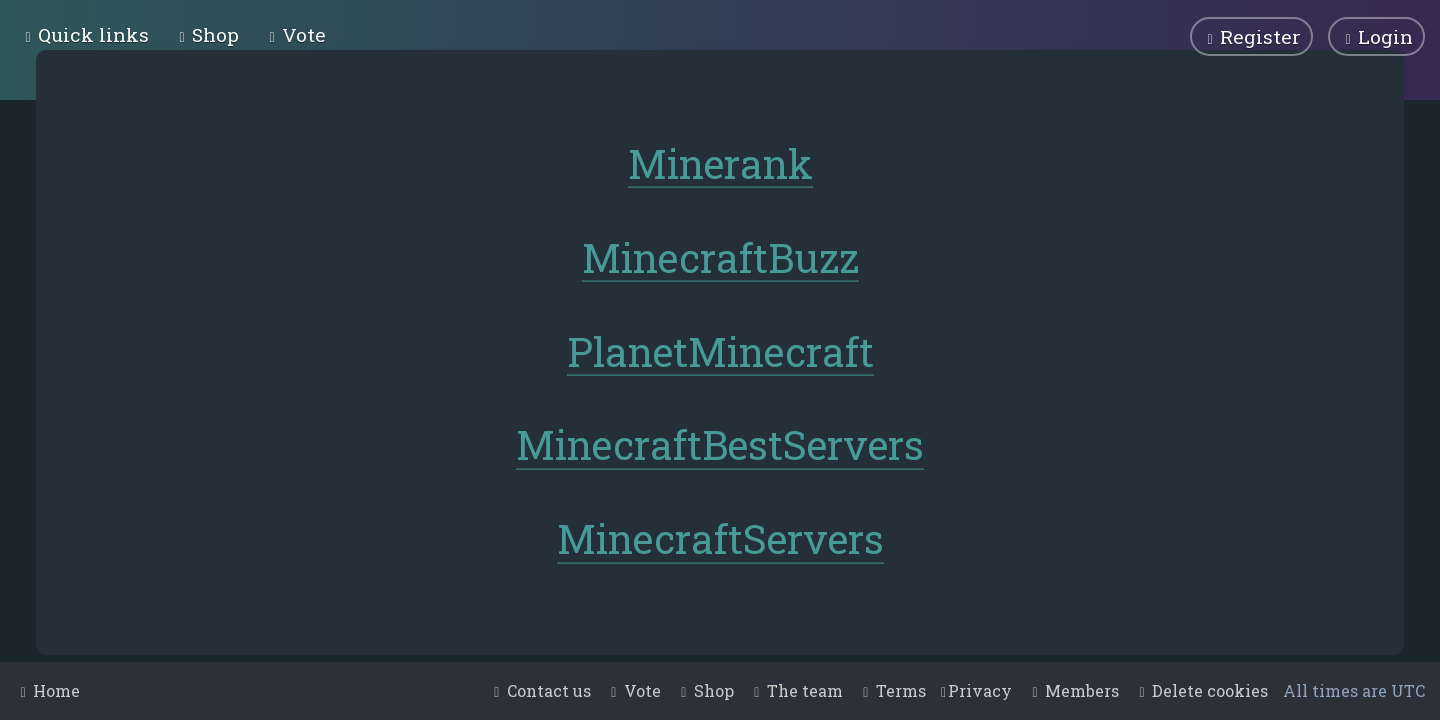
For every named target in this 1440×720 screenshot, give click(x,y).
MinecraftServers (720, 537)
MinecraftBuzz (720, 256)
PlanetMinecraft (720, 349)
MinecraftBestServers (720, 443)
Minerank (720, 162)
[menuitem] (206, 34)
